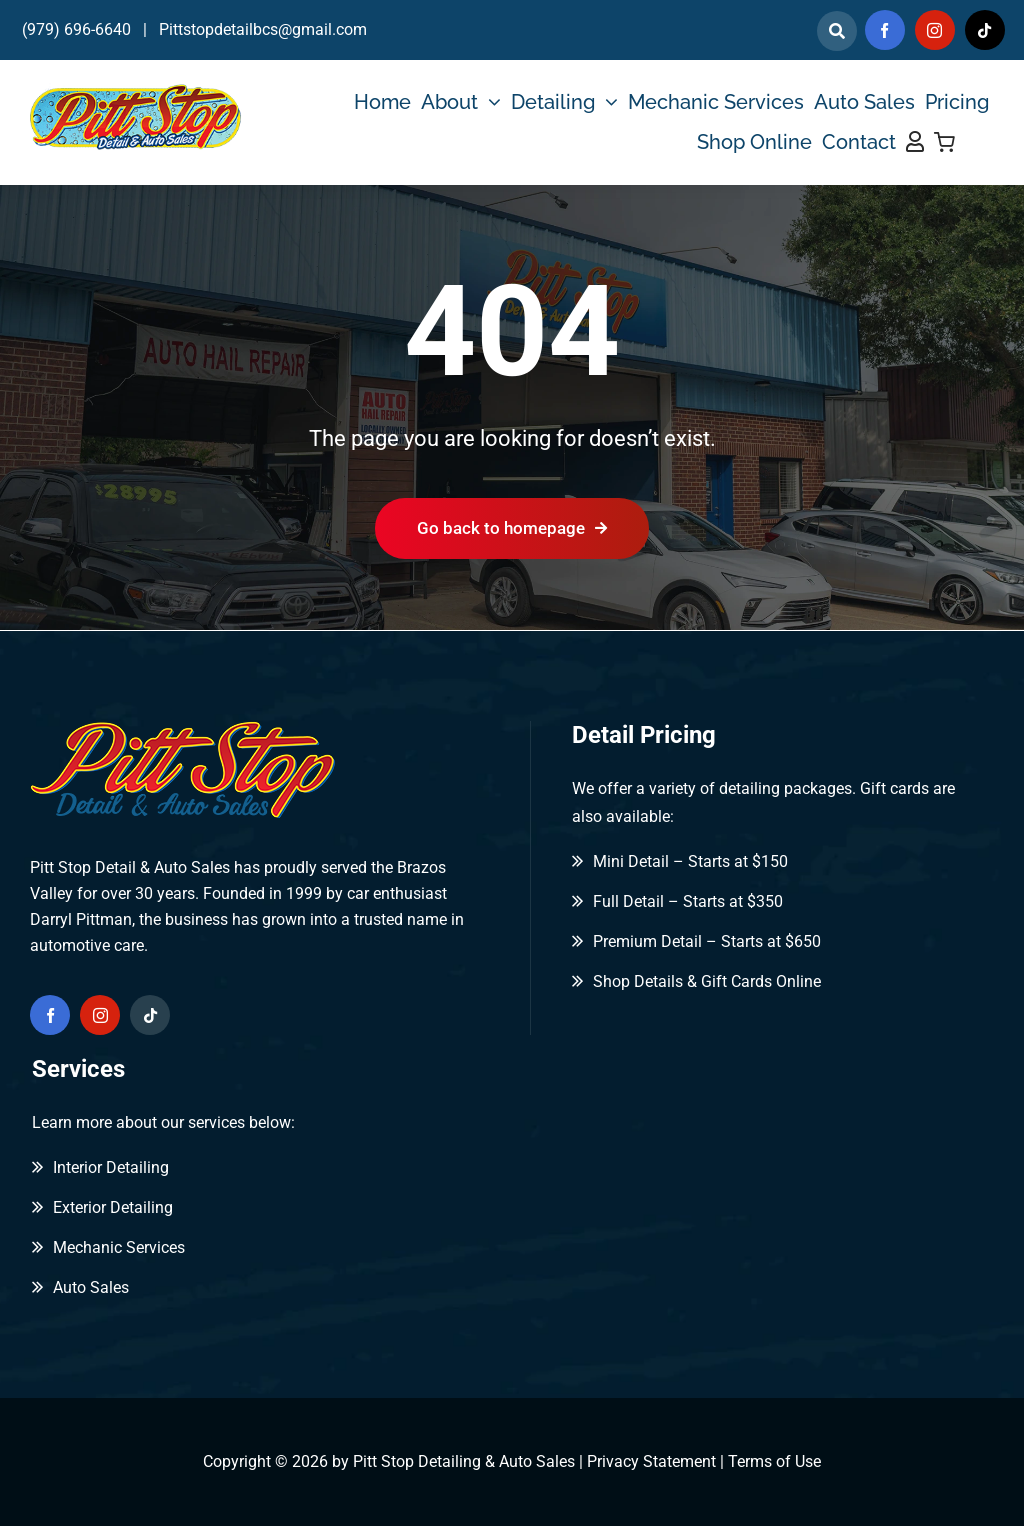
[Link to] (837, 31)
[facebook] (885, 30)
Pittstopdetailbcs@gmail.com (263, 29)
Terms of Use (774, 1461)
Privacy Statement (651, 1461)
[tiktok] (985, 30)
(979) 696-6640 (76, 29)
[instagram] (935, 30)
